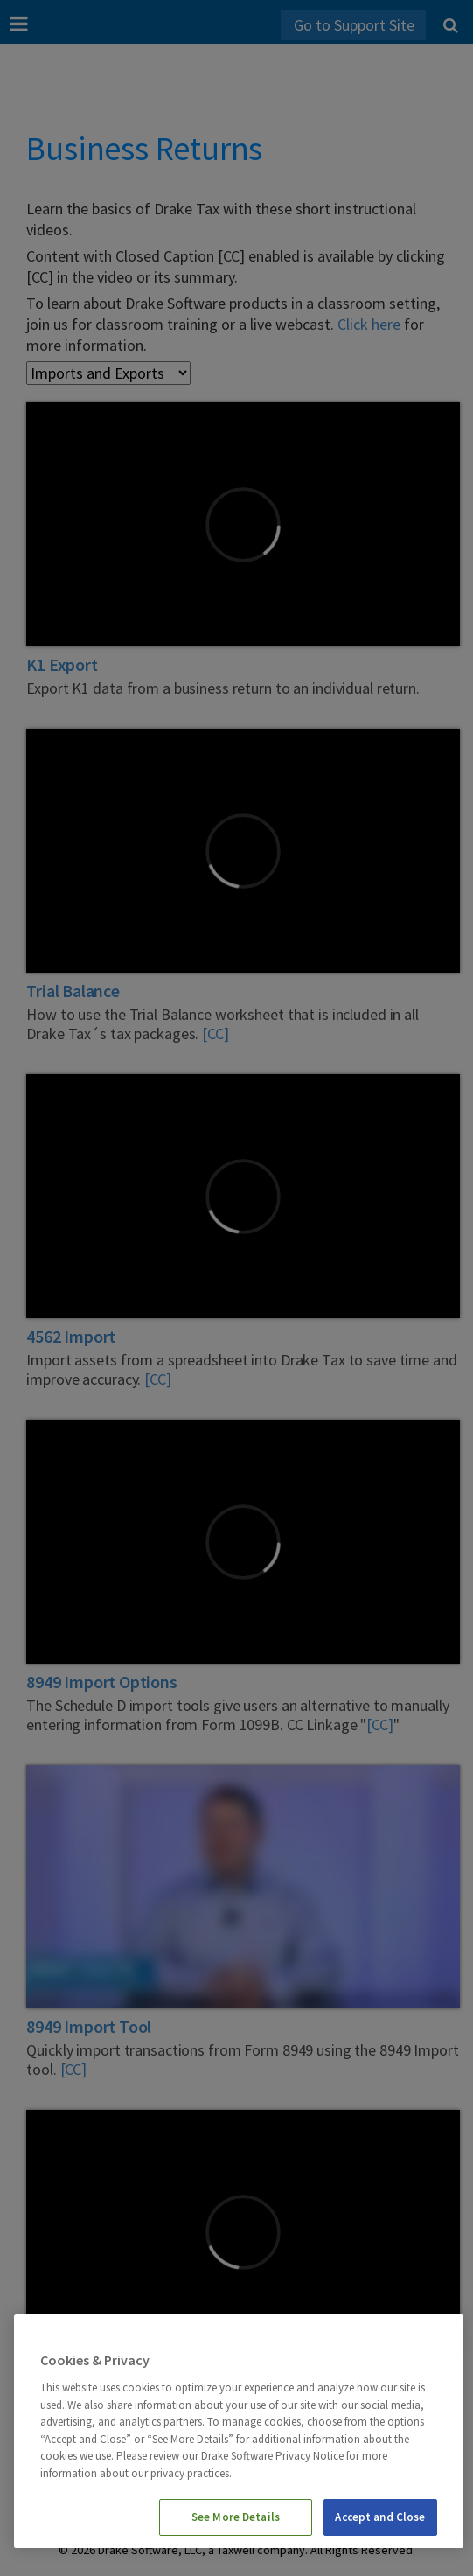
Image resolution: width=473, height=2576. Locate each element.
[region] (238, 2431)
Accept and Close (380, 2517)
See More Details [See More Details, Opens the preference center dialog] (235, 2517)
